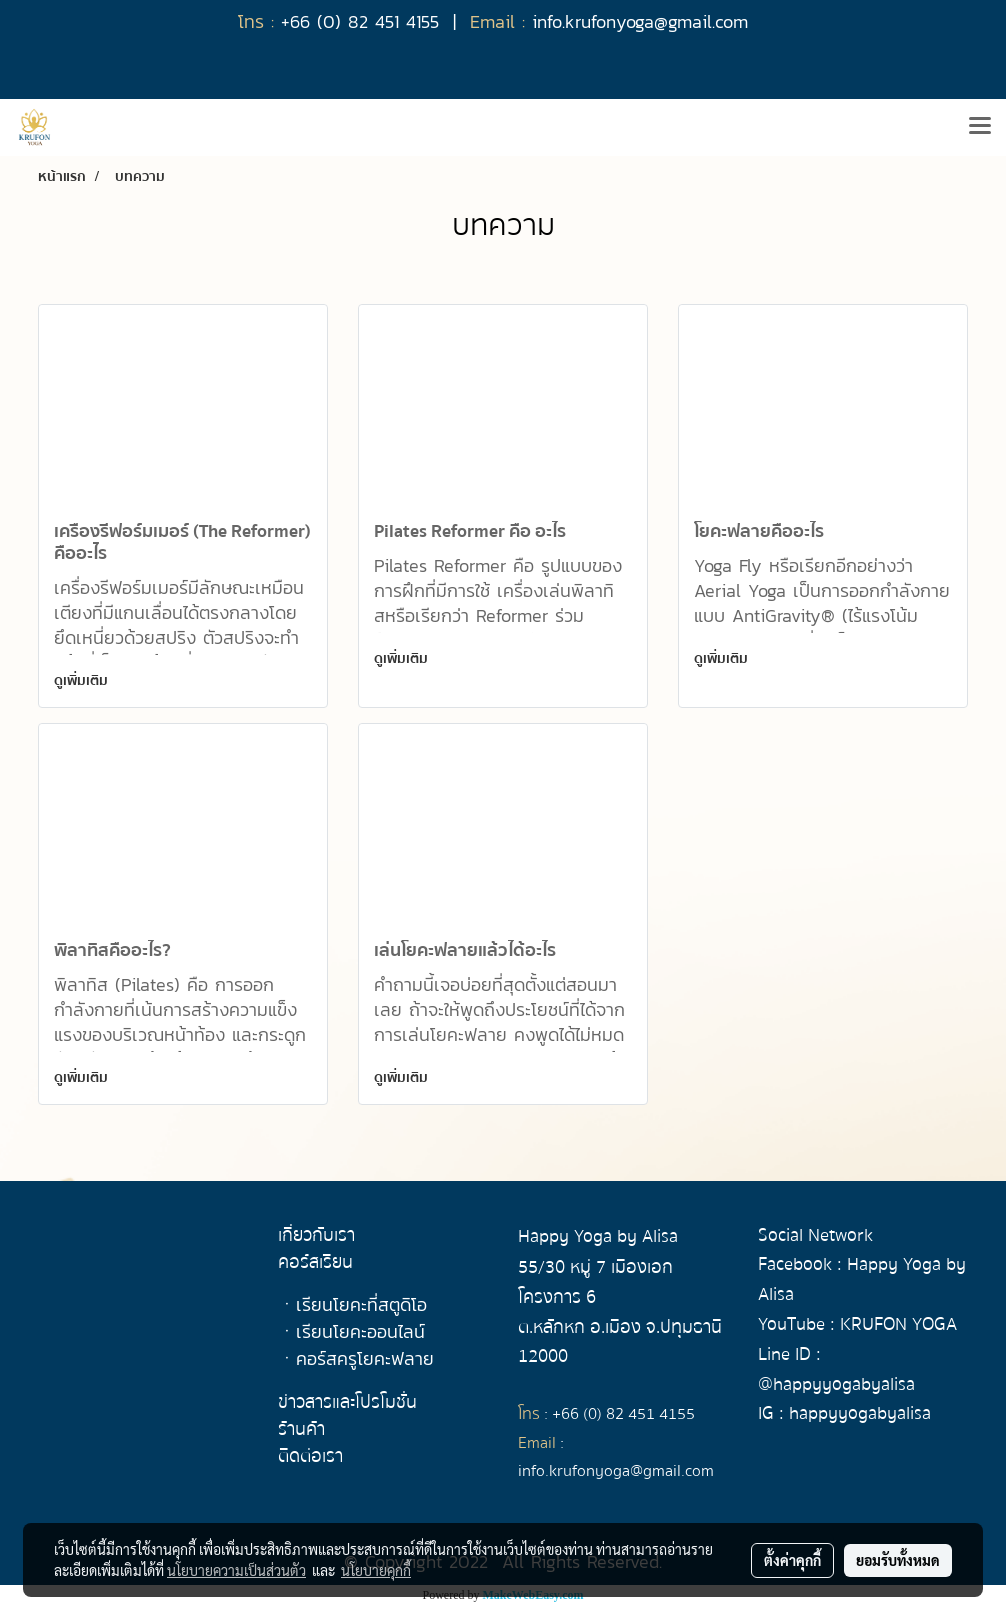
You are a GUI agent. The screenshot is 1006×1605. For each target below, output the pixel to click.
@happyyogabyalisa (836, 1384)
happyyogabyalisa (860, 1413)
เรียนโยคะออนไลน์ (360, 1331)
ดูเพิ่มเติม (81, 681)
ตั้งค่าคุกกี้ (792, 1560)
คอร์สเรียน (315, 1262)
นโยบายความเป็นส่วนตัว (236, 1570)
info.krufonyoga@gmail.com (616, 1471)
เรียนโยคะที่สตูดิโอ (361, 1304)
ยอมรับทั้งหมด (898, 1560)
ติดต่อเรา (310, 1456)
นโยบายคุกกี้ (376, 1570)
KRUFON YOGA (898, 1324)
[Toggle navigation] (980, 127)
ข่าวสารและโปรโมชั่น (347, 1402)
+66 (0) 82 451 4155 (623, 1414)
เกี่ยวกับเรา (316, 1235)
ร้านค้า (301, 1429)
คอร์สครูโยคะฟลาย (365, 1358)
